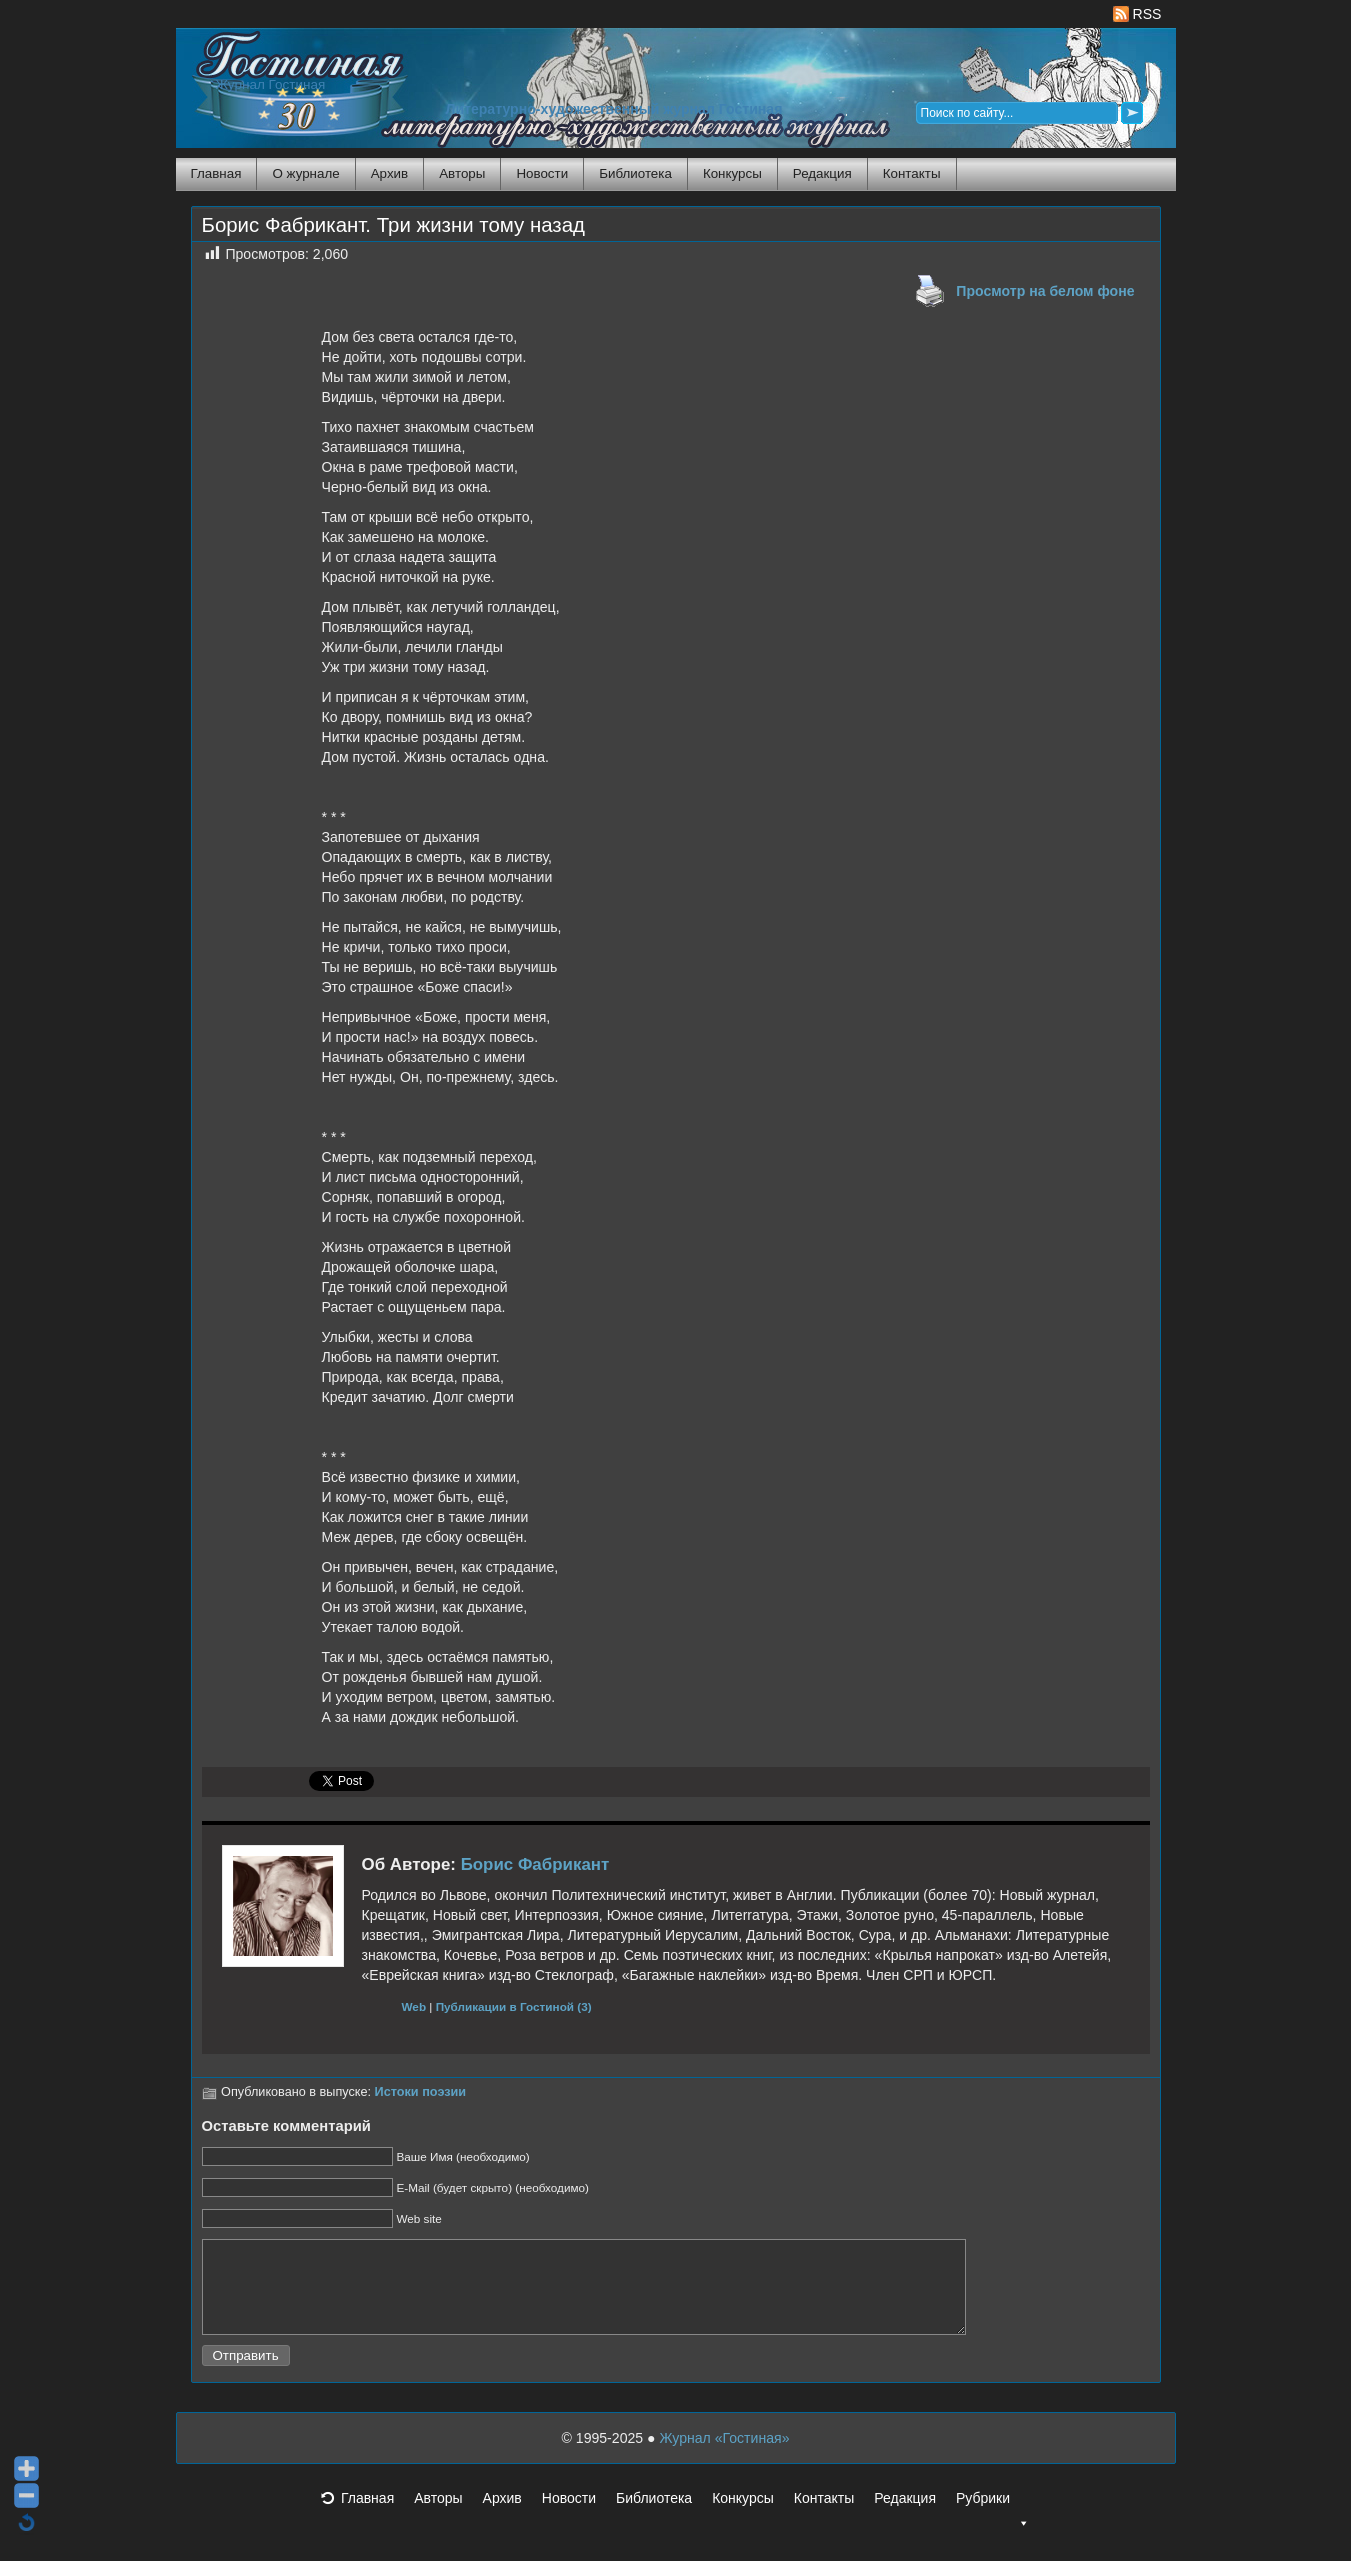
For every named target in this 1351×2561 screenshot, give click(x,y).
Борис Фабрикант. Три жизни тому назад (393, 225)
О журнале (305, 173)
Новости (542, 173)
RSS (1137, 14)
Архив (389, 173)
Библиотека (635, 173)
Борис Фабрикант (535, 1864)
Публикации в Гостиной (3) (514, 2006)
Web (414, 2006)
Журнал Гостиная (271, 84)
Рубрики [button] (993, 2522)
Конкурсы (732, 173)
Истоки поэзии (421, 2092)
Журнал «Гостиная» (724, 2456)
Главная (216, 173)
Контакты (912, 173)
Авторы (462, 173)
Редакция (822, 173)
